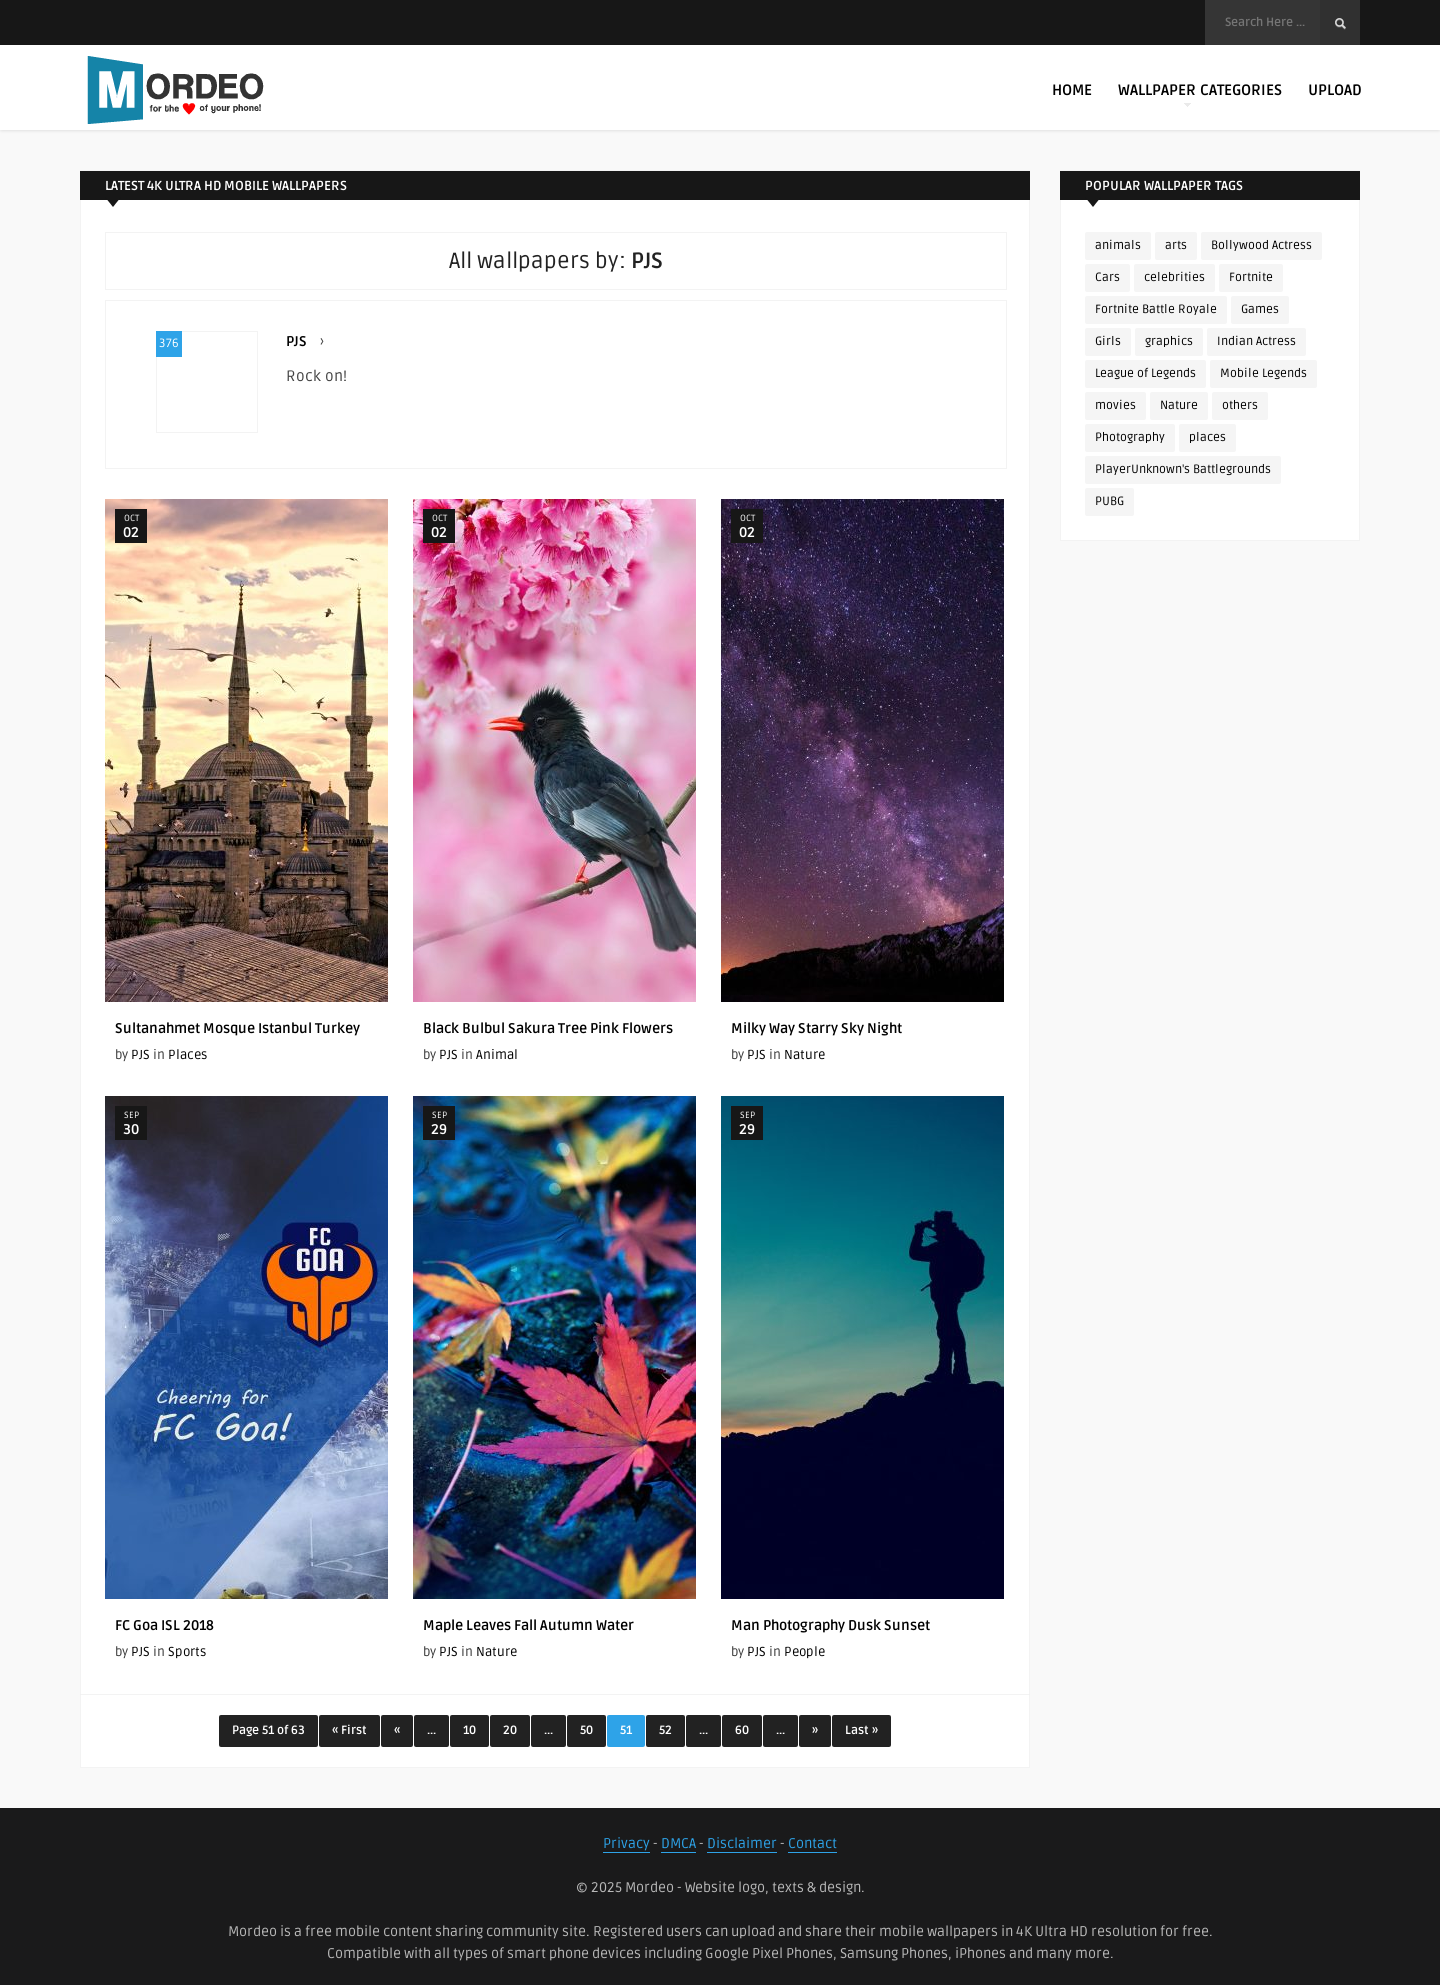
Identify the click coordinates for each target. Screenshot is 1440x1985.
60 (742, 1730)
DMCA (678, 1843)
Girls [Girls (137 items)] (1108, 341)
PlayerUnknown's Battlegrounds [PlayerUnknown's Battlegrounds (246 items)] (1183, 469)
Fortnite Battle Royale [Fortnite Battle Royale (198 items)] (1156, 309)
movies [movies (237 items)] (1115, 405)
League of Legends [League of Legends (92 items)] (1145, 373)
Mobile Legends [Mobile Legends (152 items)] (1263, 373)
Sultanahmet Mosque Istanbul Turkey (237, 1028)
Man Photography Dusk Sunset (830, 1625)
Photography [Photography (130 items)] (1130, 437)
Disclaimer (742, 1843)
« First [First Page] (349, 1730)
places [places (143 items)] (1207, 437)
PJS (296, 341)
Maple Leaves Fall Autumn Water (528, 1625)
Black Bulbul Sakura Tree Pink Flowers (548, 1028)
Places (187, 1055)
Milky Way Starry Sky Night (816, 1028)
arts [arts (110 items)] (1176, 245)
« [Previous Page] (397, 1730)
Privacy (626, 1843)
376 (169, 343)
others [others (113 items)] (1240, 405)
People (804, 1652)
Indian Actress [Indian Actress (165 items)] (1256, 341)
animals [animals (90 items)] (1118, 245)
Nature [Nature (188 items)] (1179, 405)
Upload (1335, 90)
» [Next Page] (815, 1730)
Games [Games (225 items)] (1260, 309)
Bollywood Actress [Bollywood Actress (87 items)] (1261, 245)
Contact (812, 1843)
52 (665, 1730)
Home (1072, 90)
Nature (804, 1055)
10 (469, 1730)
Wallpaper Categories (1200, 94)
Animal (497, 1055)
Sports (187, 1652)
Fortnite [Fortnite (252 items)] (1251, 277)
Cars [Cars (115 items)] (1107, 277)
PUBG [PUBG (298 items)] (1109, 501)
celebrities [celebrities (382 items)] (1174, 277)
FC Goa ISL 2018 (164, 1625)
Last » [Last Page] (861, 1730)
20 (510, 1730)
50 (586, 1730)
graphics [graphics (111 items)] (1169, 341)
